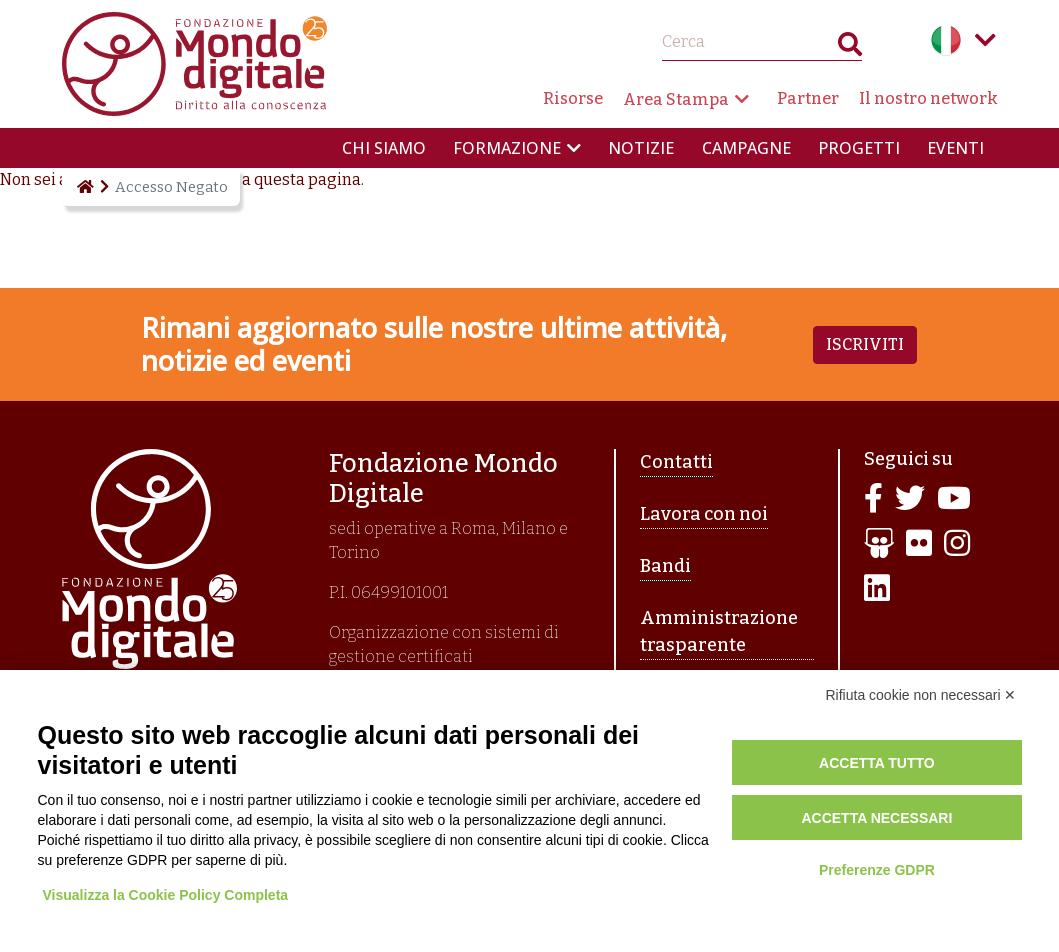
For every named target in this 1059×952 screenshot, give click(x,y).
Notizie (641, 148)
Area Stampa (676, 99)
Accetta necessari (876, 818)
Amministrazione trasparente (719, 631)
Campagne (746, 148)
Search (850, 48)
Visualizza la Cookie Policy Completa (166, 895)
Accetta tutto (877, 763)
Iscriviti (865, 344)
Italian (946, 40)
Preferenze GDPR (877, 870)
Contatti (676, 462)
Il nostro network (928, 98)
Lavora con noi (704, 514)
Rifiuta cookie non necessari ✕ (921, 695)
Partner (808, 98)
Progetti (859, 148)
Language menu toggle (986, 40)
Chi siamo (384, 148)
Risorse (573, 98)
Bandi (665, 566)
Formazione (507, 148)
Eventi (955, 148)
